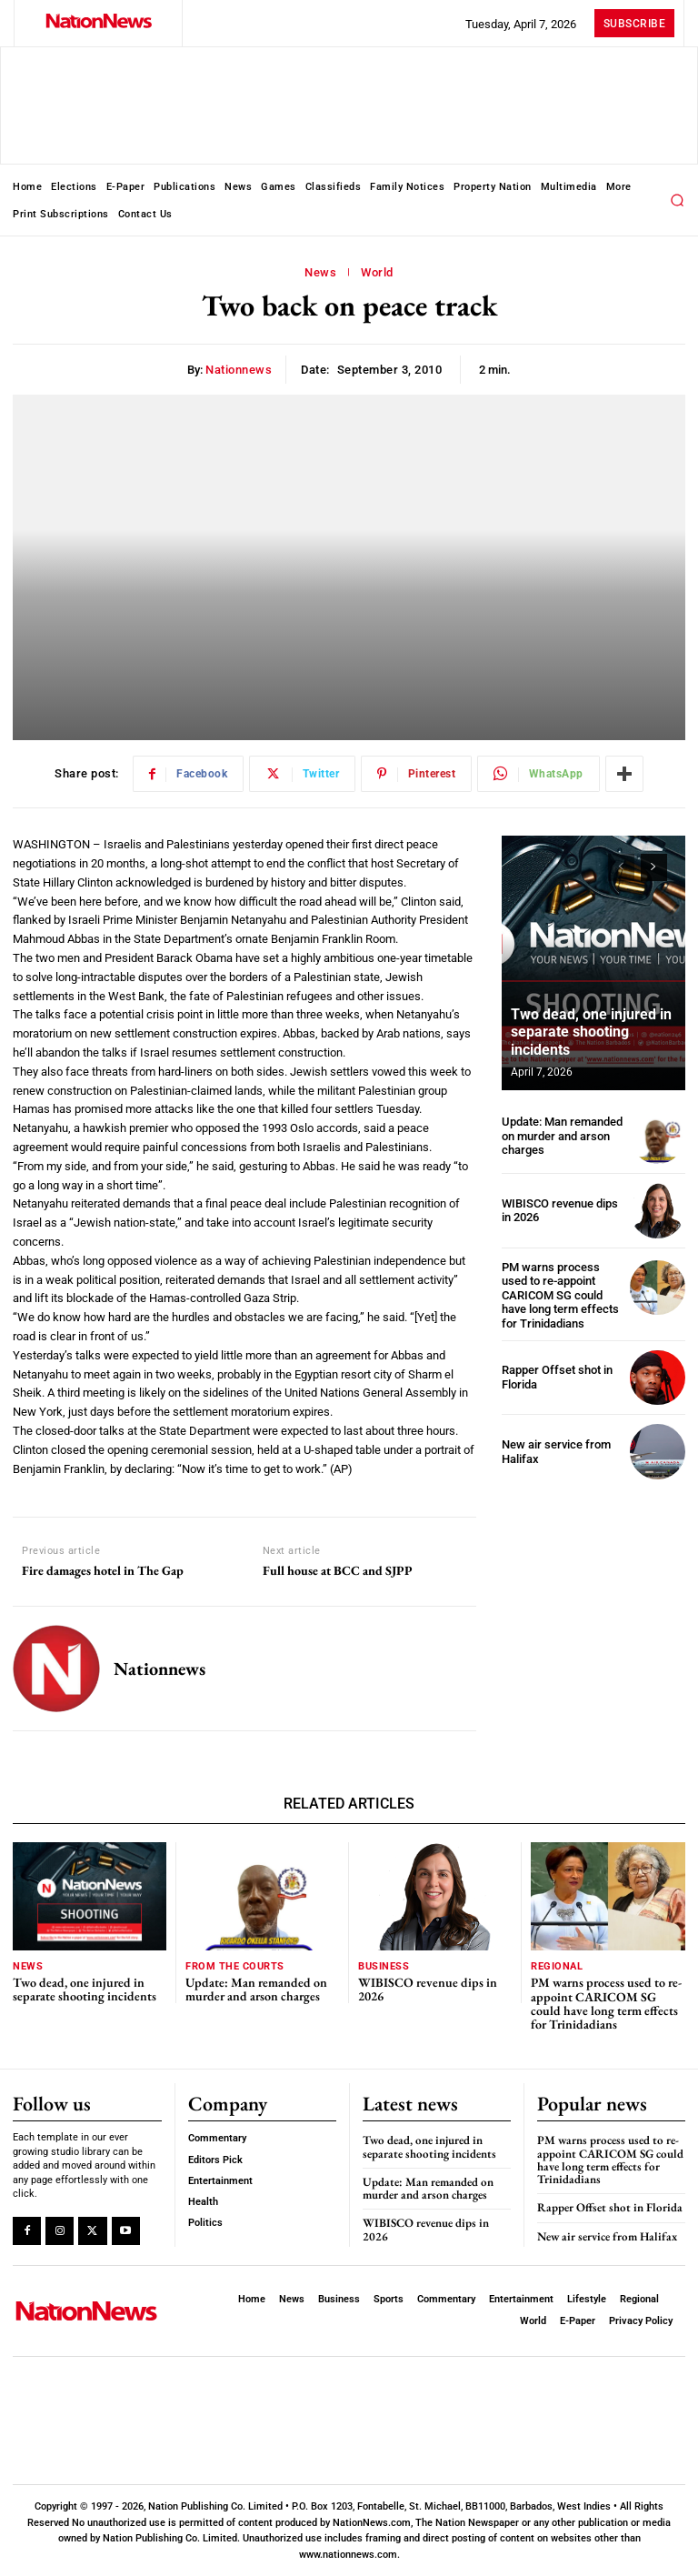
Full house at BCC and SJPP (338, 1571)
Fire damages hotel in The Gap (103, 1571)
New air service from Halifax (607, 2236)
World (377, 273)
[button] (677, 200)
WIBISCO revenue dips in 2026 (560, 1211)
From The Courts (234, 1966)
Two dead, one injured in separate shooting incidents (591, 1031)
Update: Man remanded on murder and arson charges (562, 1136)
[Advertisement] (593, 1588)
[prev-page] (621, 867)
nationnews (238, 369)
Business (383, 1966)
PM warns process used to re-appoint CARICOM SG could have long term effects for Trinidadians (560, 1295)
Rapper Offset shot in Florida (611, 2207)
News (320, 273)
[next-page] (654, 867)
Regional (557, 1966)
